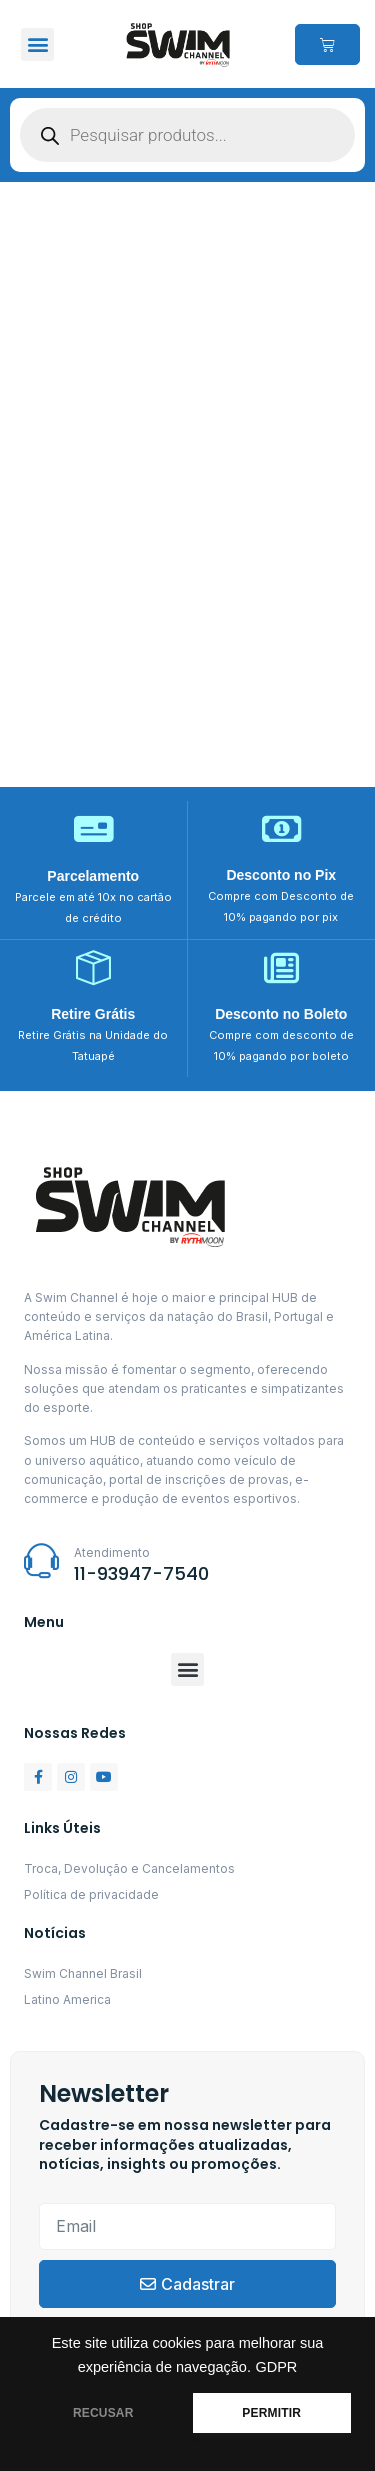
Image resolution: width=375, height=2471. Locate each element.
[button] (37, 44)
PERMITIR (271, 2413)
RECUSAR (103, 2413)
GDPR (276, 2367)
